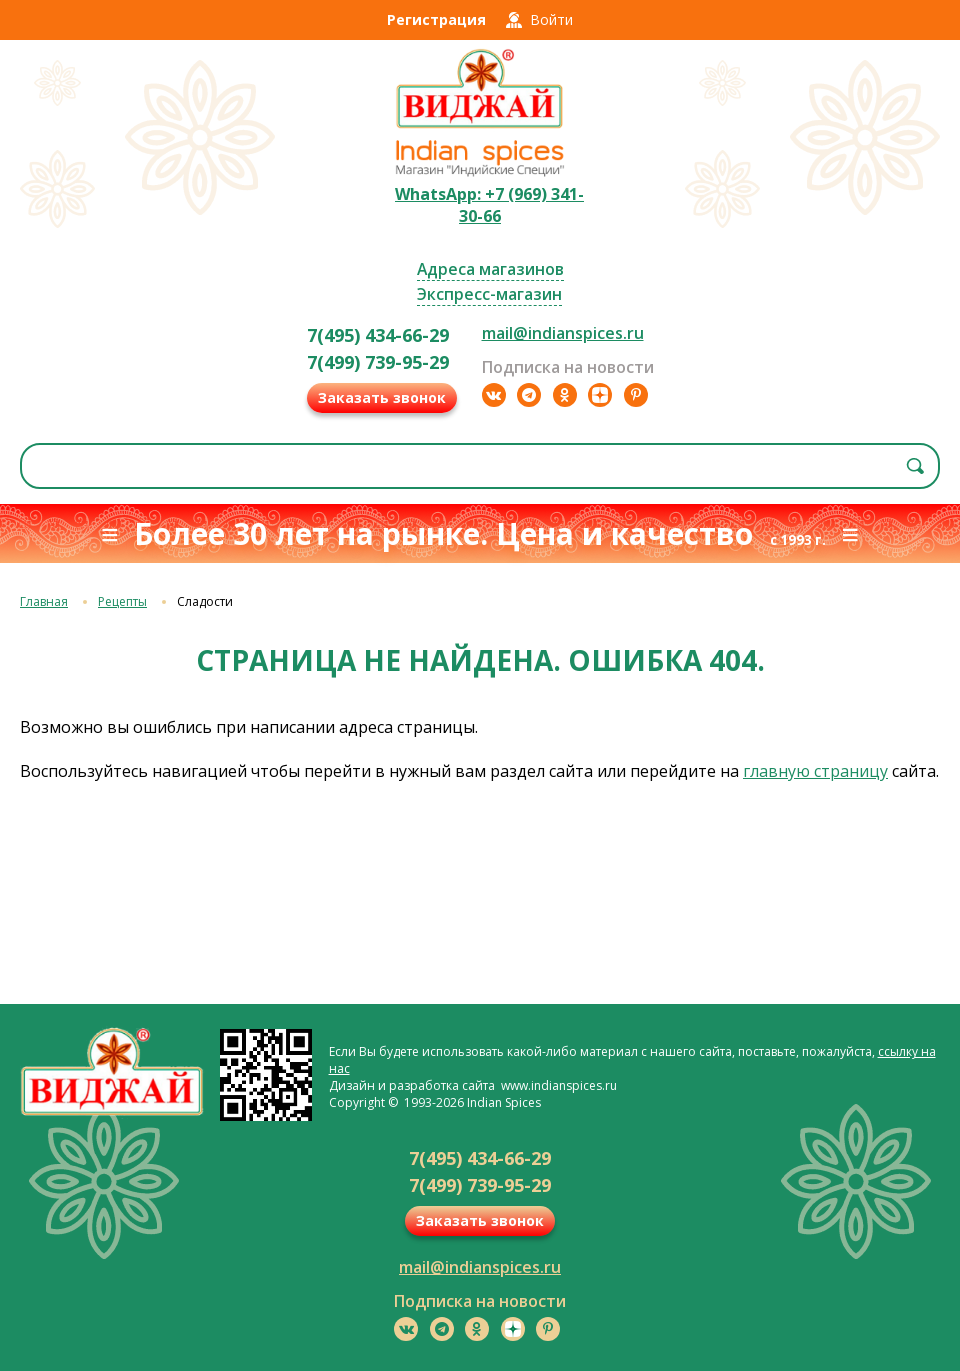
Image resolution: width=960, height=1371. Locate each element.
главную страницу (815, 771)
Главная (44, 601)
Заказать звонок (382, 397)
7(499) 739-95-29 (378, 362)
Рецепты (122, 601)
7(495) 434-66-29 (378, 335)
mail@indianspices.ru (563, 333)
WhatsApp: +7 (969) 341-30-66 (489, 205)
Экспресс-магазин (489, 294)
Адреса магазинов (490, 269)
